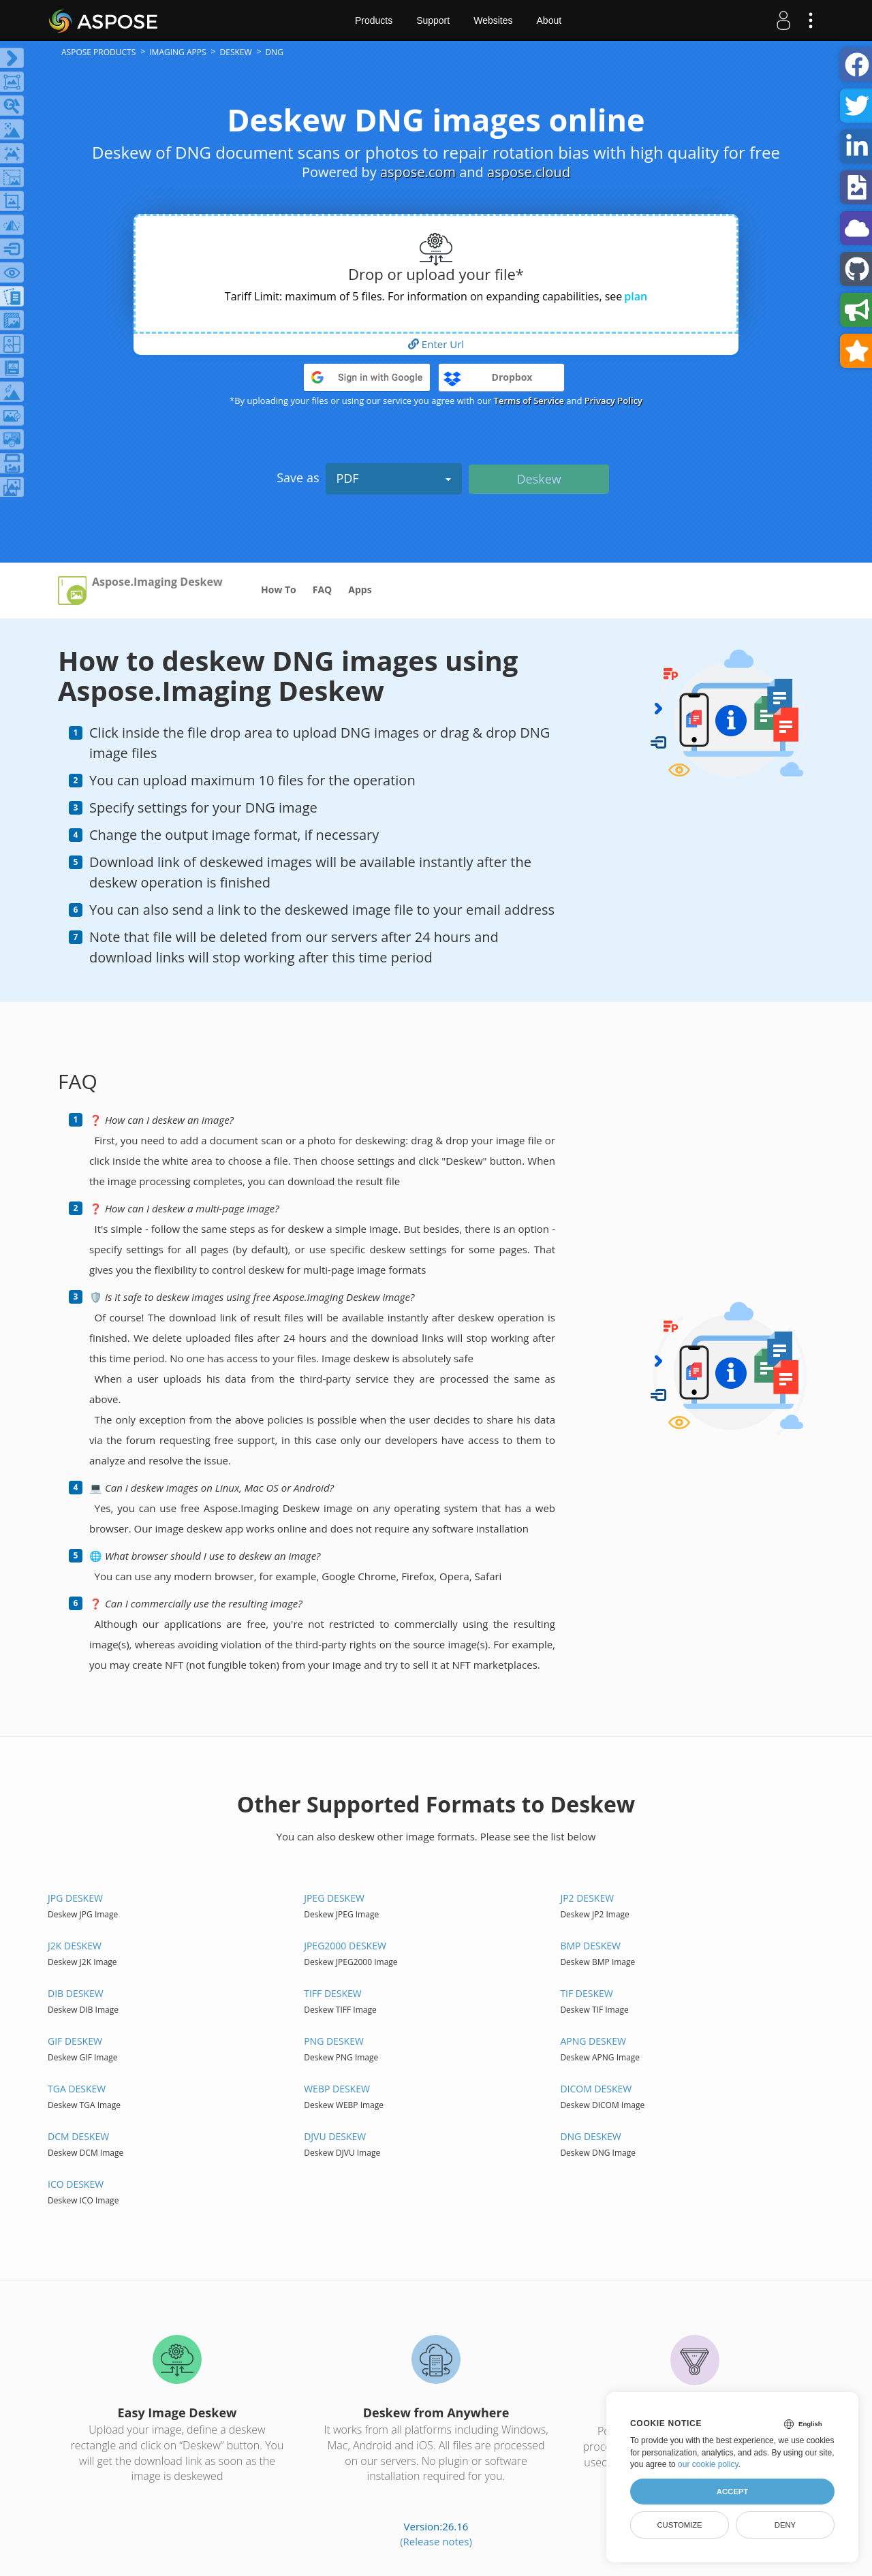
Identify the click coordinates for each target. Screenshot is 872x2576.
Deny (785, 2525)
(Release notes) (436, 2541)
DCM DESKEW (78, 2136)
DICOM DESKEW (596, 2088)
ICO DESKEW (76, 2184)
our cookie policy (708, 2464)
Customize (679, 2525)
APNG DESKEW (593, 2041)
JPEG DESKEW (334, 1897)
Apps (359, 589)
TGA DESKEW (77, 2088)
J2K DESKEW (75, 1945)
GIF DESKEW (75, 2041)
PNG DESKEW (334, 2041)
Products (373, 20)
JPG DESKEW (75, 1897)
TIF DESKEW (586, 1993)
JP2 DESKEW (587, 1897)
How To (278, 589)
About (549, 20)
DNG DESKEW (590, 2136)
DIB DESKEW (76, 1993)
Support (433, 20)
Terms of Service (529, 400)
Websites (492, 20)
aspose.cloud (528, 172)
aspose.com (418, 172)
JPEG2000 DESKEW (345, 1945)
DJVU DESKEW (335, 2136)
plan (635, 296)
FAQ (322, 589)
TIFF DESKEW (333, 1993)
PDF (394, 478)
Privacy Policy (613, 400)
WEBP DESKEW (337, 2088)
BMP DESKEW (590, 1945)
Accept (732, 2491)
